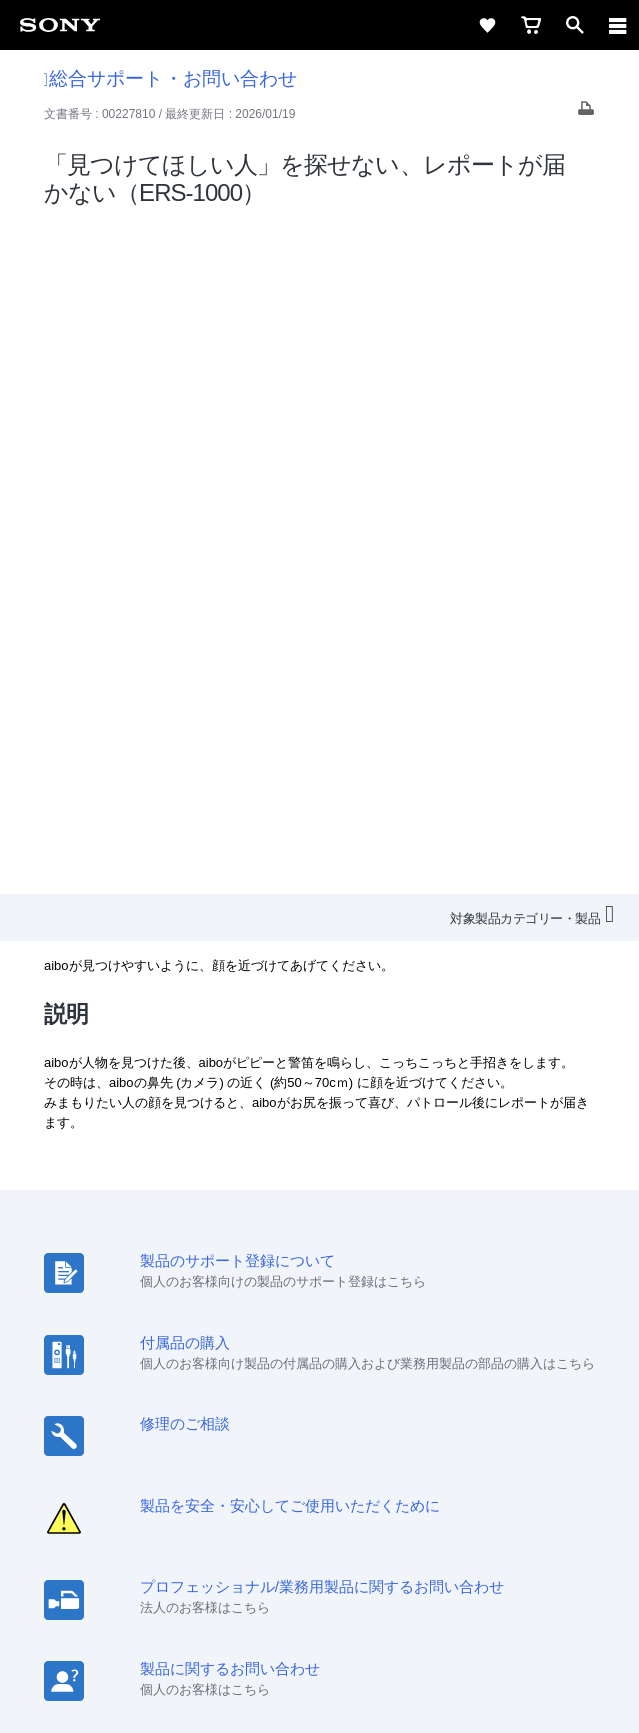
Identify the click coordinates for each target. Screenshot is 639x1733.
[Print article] (586, 113)
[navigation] (618, 25)
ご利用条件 (319, 1591)
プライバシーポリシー (320, 1613)
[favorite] (487, 25)
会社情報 (72, 1429)
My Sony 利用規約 (540, 1429)
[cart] (531, 25)
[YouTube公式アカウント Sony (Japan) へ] (341, 1477)
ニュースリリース (347, 1429)
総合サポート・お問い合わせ (170, 78)
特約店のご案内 (231, 1429)
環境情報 (443, 1429)
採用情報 (142, 1429)
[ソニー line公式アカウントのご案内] (255, 1477)
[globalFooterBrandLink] (320, 1693)
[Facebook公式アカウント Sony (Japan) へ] (384, 1477)
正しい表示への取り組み (320, 1635)
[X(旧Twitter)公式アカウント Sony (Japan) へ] (298, 1477)
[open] (575, 25)
